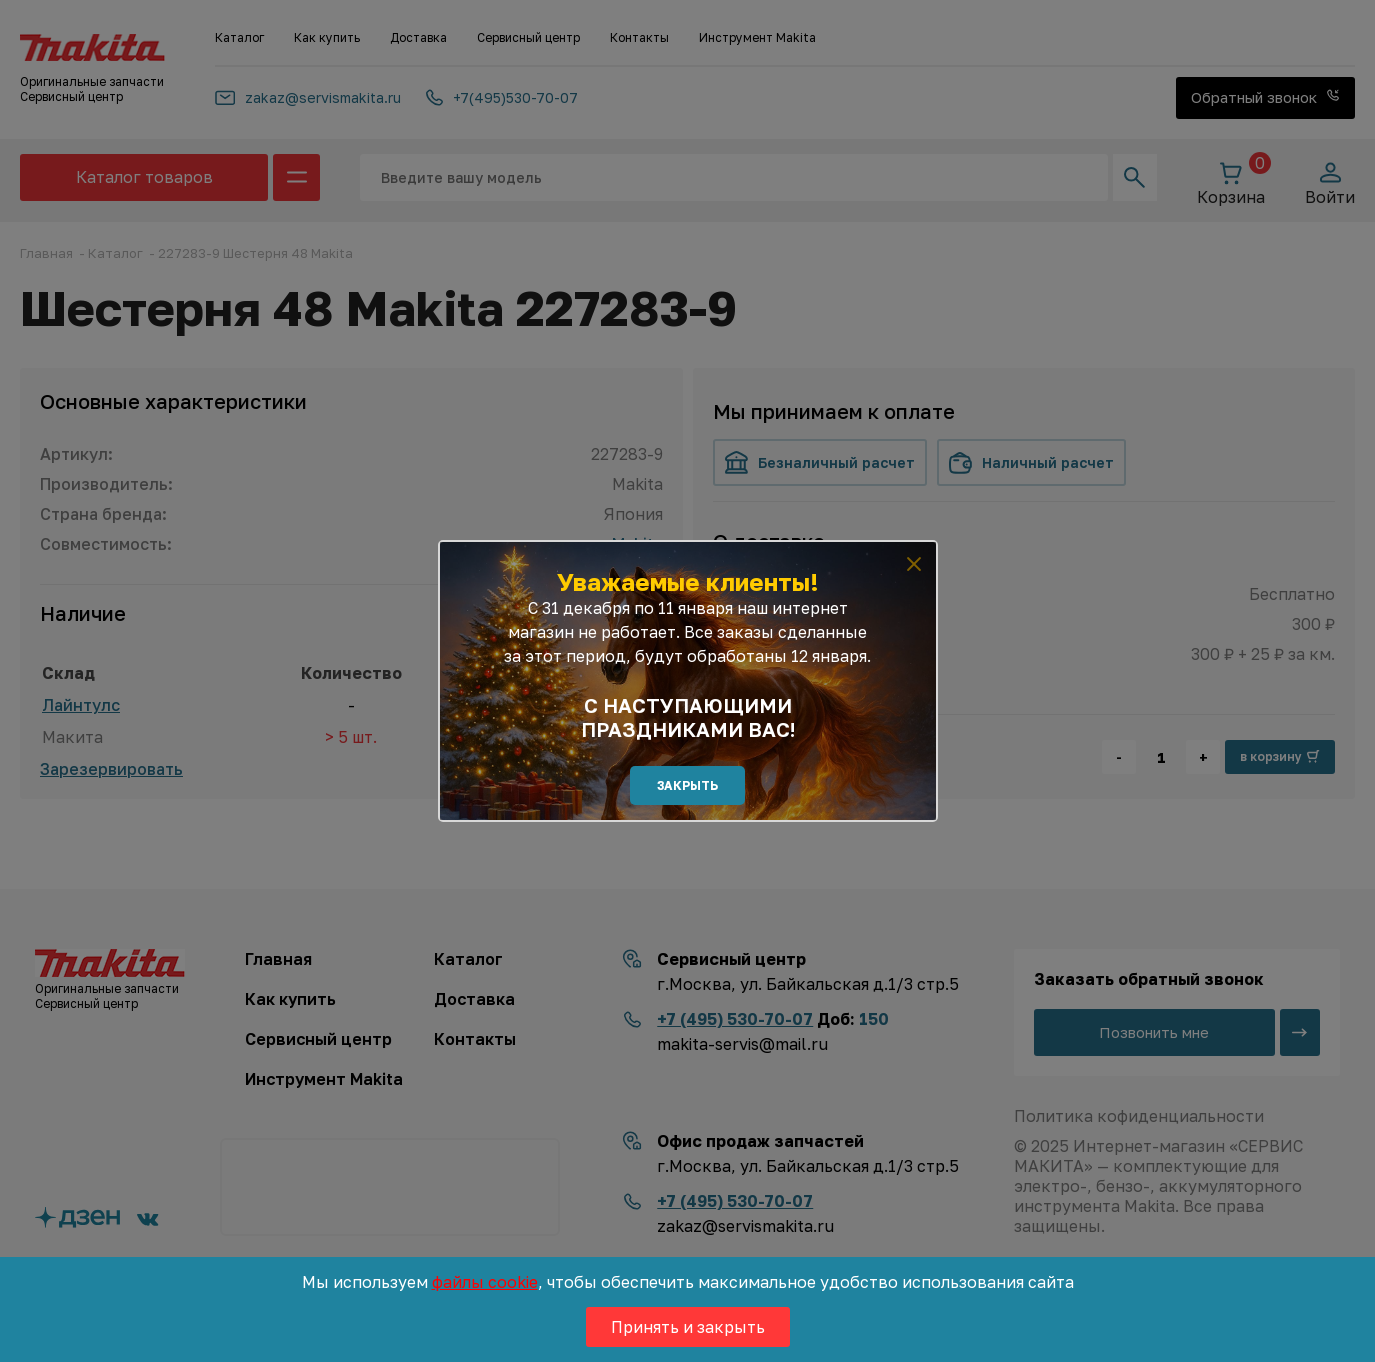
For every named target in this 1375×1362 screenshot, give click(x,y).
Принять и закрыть (688, 1327)
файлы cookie (485, 1282)
